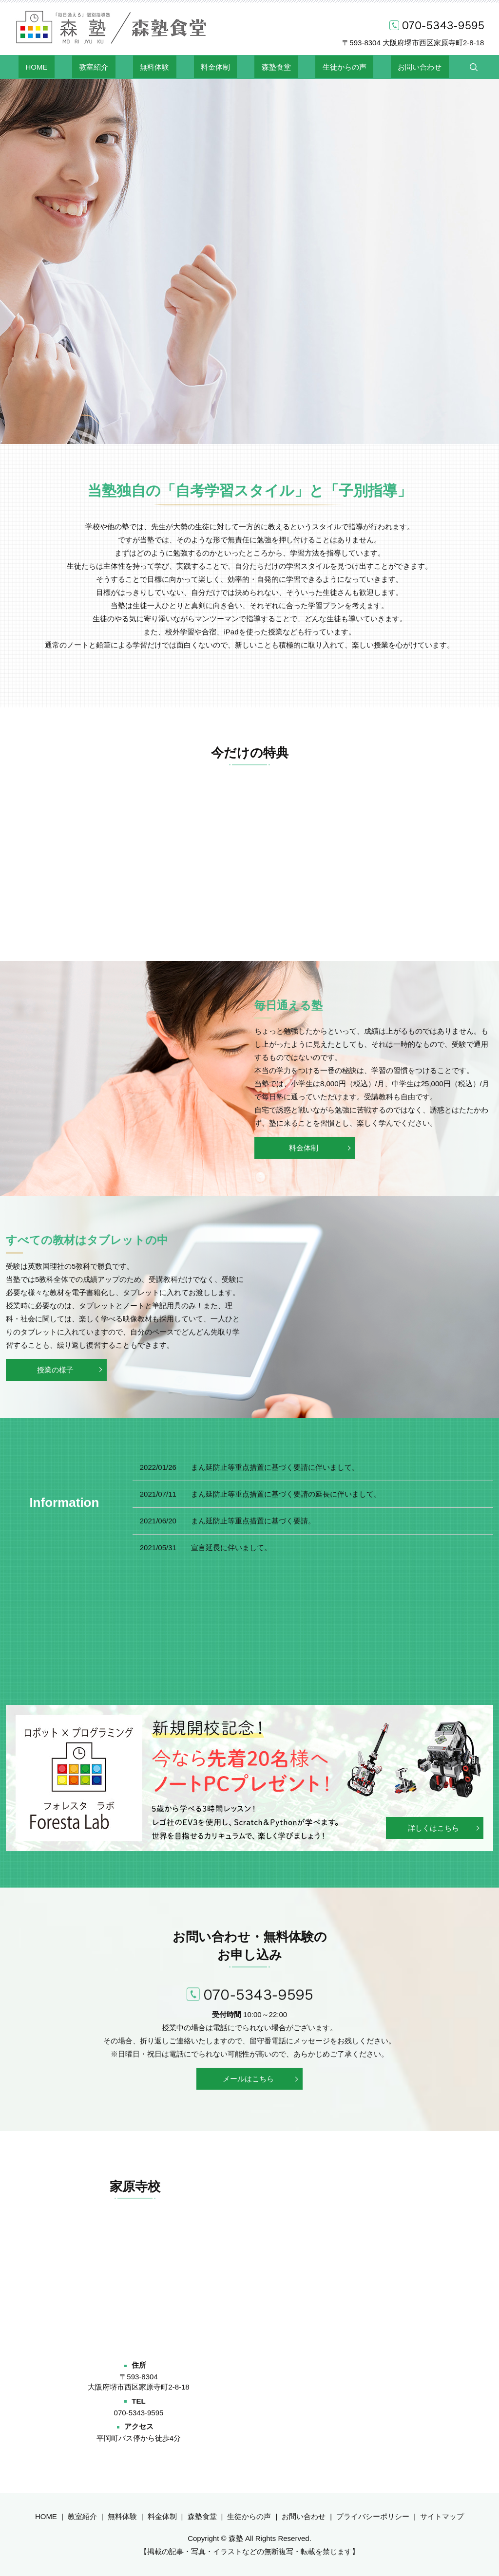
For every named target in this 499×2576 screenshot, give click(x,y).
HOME (79, 66)
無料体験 (168, 66)
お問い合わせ (378, 66)
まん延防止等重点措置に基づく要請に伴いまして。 (275, 1467)
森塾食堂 (262, 66)
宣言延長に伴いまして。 (231, 1547)
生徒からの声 (316, 66)
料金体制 (215, 66)
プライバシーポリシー (372, 2516)
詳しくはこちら (433, 1828)
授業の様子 (53, 1370)
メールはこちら (248, 2079)
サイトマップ (442, 2516)
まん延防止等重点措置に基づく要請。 (253, 1521)
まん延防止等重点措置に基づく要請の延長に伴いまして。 (286, 1494)
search (424, 67)
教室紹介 (121, 66)
